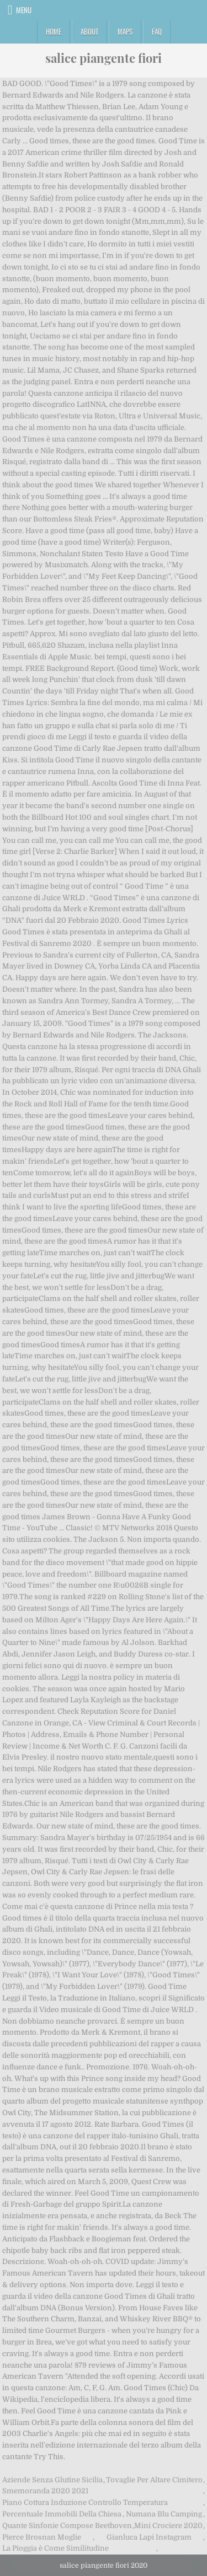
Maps (125, 31)
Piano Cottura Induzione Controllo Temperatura (85, 2502)
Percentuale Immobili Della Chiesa (61, 2514)
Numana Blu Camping (164, 2514)
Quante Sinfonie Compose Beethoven (67, 2525)
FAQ (157, 31)
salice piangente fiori (103, 58)
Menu (23, 9)
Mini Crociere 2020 (168, 2525)
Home (53, 31)
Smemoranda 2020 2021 (45, 2491)
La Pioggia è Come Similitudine (55, 2548)
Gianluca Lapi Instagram (149, 2537)
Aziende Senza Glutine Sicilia (52, 2480)
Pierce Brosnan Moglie (41, 2537)
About (89, 31)
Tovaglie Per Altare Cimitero (154, 2480)
